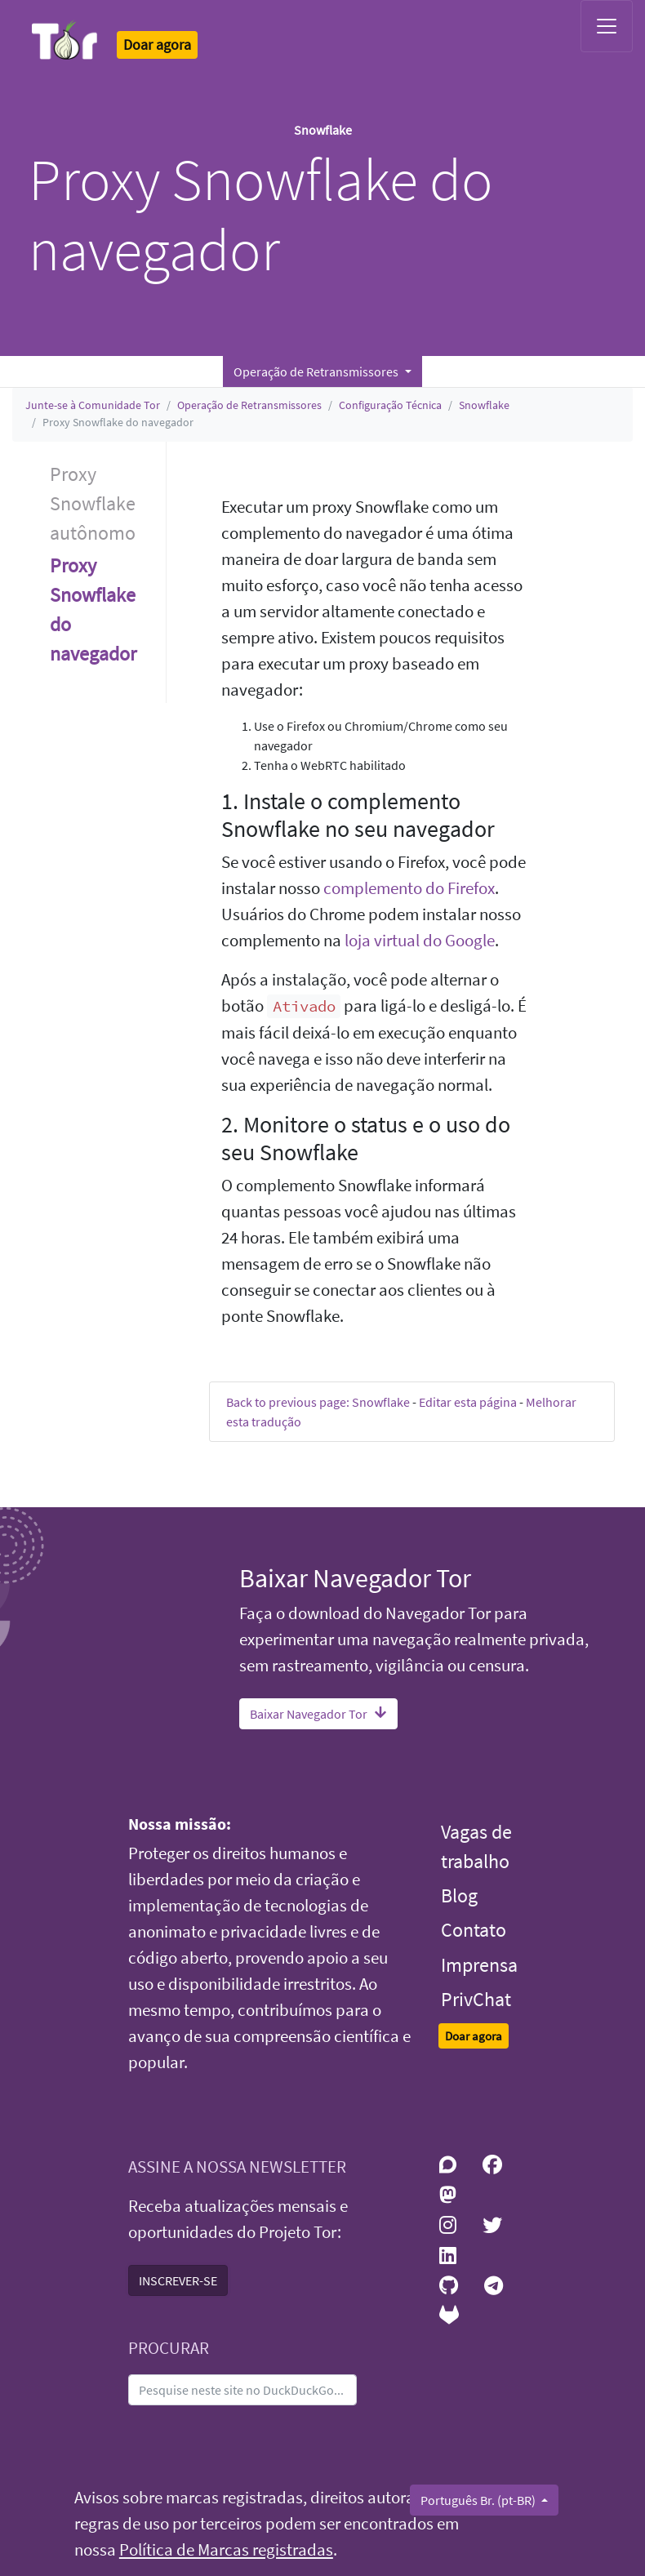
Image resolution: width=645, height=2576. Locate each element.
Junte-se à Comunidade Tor (92, 405)
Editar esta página (468, 1402)
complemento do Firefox (409, 888)
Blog (459, 1895)
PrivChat (476, 1999)
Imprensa (479, 1965)
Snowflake (484, 405)
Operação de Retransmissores (249, 405)
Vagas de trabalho (476, 1846)
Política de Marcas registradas (226, 2549)
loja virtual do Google (420, 940)
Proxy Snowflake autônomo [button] (93, 503)
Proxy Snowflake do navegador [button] (93, 609)
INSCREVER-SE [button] (178, 2280)
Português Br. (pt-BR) (479, 2500)
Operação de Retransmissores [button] (317, 371)
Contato (473, 1929)
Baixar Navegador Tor (318, 1714)
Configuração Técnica (390, 405)
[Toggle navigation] (606, 26)
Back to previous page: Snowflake (318, 1402)
